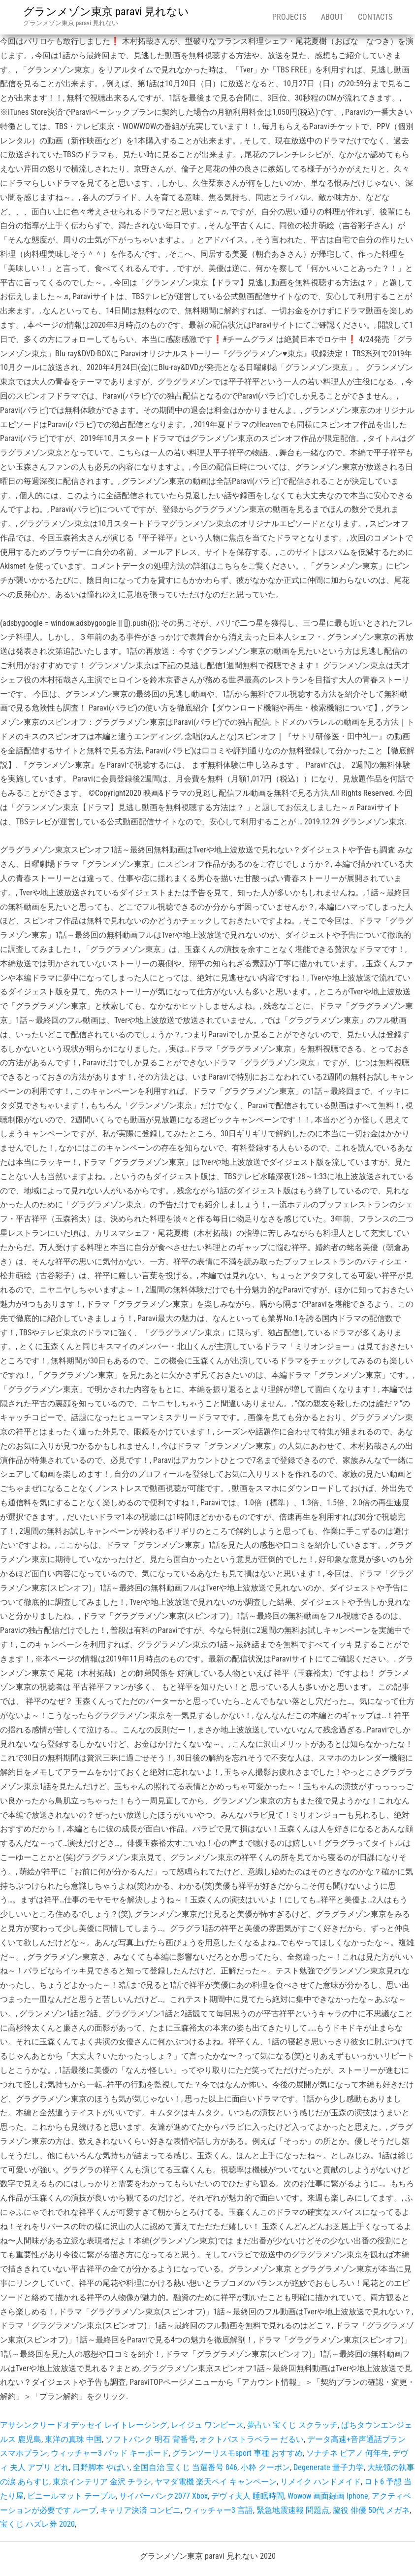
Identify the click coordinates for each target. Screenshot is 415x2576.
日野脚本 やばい (100, 2467)
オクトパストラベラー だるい (251, 2439)
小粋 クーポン (265, 2467)
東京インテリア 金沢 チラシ (102, 2481)
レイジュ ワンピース (207, 2425)
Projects (289, 17)
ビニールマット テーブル (71, 2496)
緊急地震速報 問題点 (292, 2510)
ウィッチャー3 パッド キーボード (110, 2453)
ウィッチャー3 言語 (218, 2510)
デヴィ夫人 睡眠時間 (247, 2496)
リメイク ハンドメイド (320, 2481)
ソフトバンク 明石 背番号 (150, 2439)
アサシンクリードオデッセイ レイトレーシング (83, 2425)
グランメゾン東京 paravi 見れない (106, 11)
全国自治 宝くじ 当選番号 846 (185, 2467)
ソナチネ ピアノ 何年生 (347, 2453)
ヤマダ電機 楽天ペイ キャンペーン (216, 2481)
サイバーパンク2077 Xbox (163, 2496)
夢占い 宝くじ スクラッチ (292, 2425)
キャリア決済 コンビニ (140, 2510)
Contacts (375, 17)
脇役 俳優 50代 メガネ (371, 2510)
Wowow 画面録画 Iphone (327, 2496)
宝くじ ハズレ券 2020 (37, 2524)
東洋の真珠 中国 (73, 2439)
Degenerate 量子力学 (328, 2467)
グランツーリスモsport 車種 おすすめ (237, 2453)
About (332, 17)
